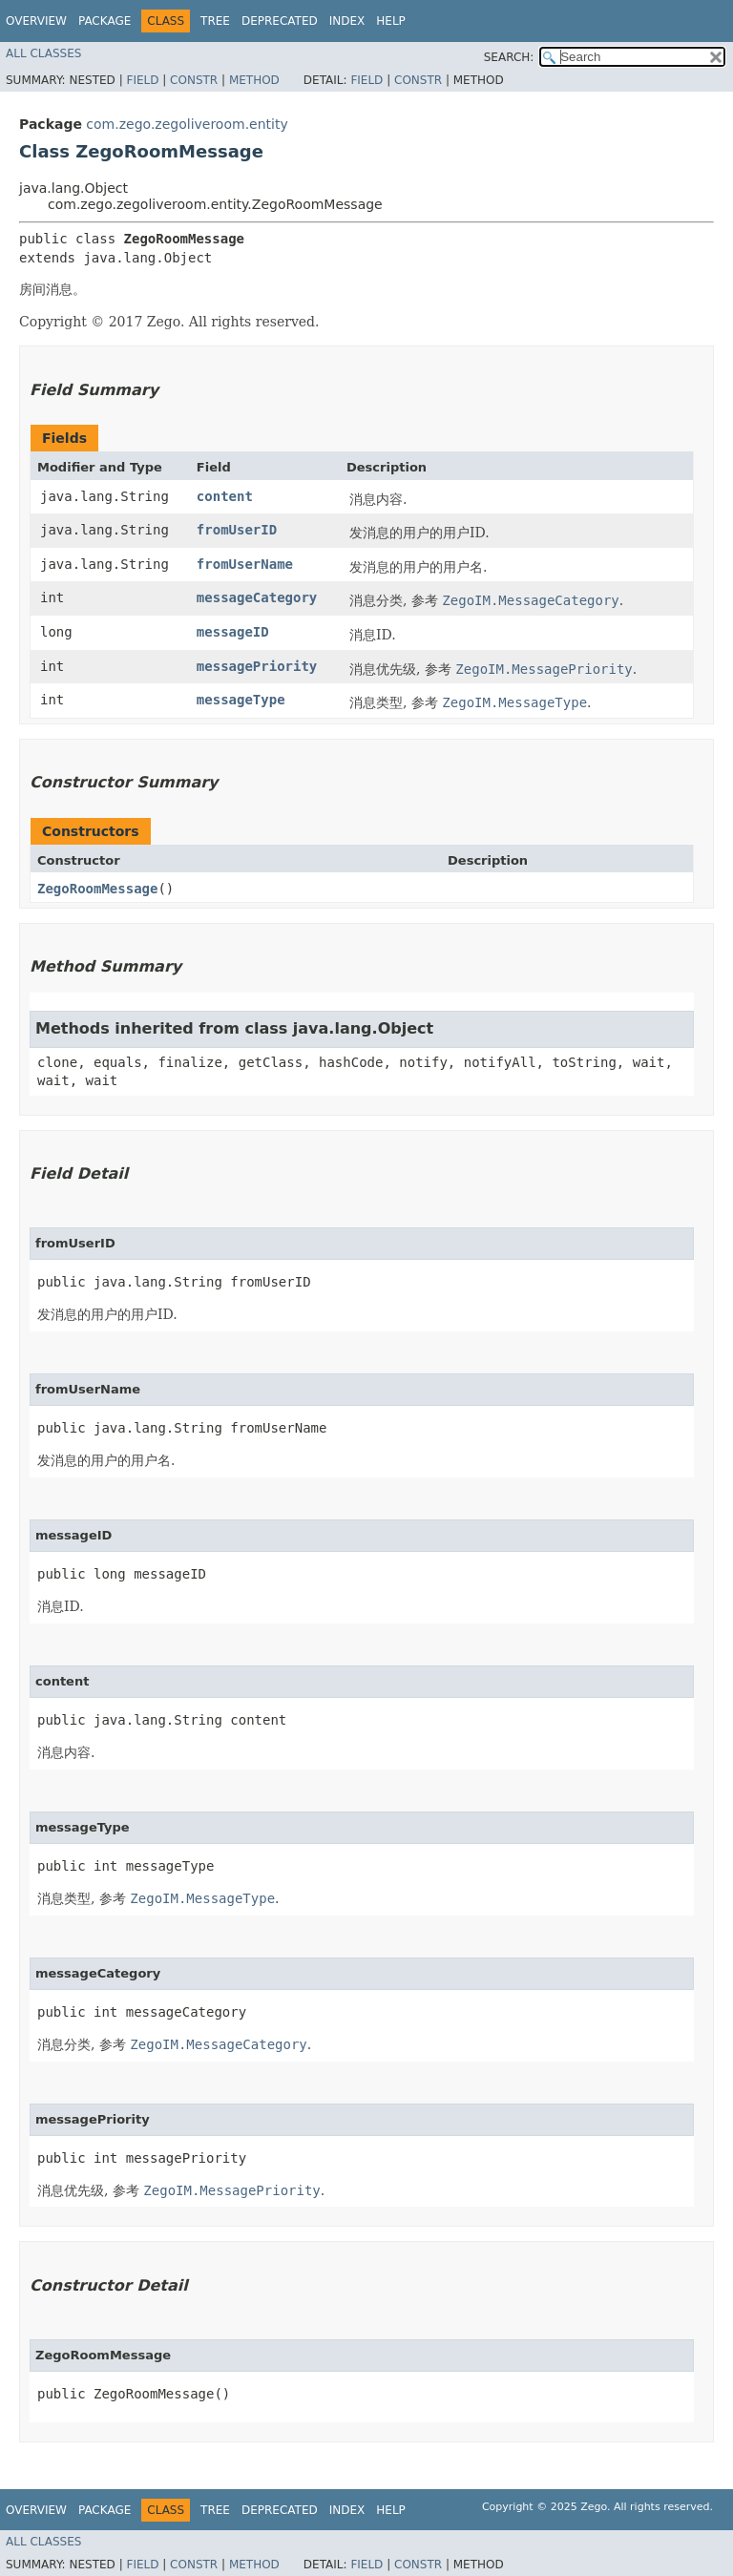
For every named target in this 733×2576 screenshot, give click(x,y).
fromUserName (245, 564)
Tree (215, 21)
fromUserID (237, 529)
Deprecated (279, 21)
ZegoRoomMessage (97, 888)
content (225, 496)
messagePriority (257, 666)
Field (142, 80)
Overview (36, 21)
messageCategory (257, 597)
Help (391, 21)
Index (347, 21)
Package (104, 21)
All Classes (43, 53)
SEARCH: (509, 57)
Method (254, 80)
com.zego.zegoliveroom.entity (186, 124)
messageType (241, 699)
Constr (194, 80)
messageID (233, 631)
